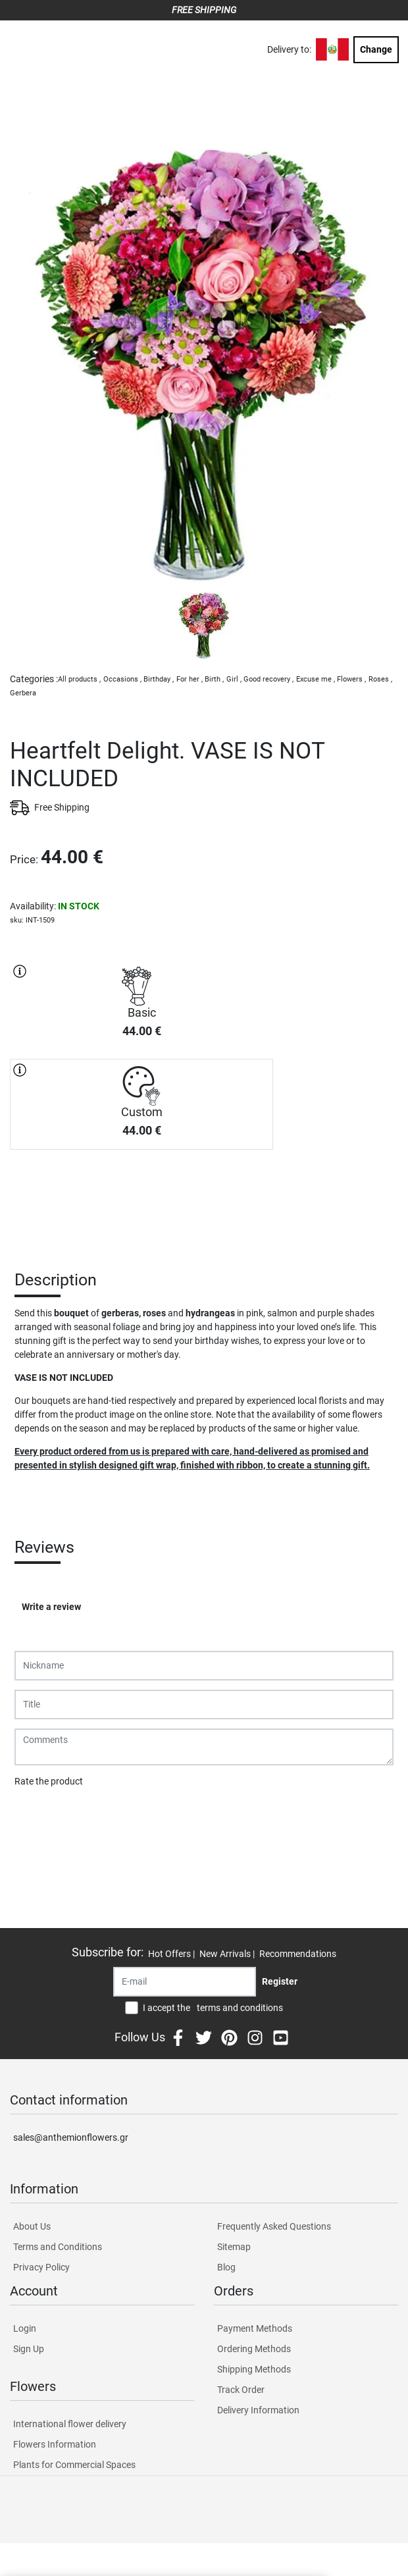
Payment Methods (254, 2328)
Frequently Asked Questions (274, 2226)
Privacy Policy (41, 2267)
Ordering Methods (254, 2349)
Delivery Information (258, 2410)
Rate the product (48, 1781)
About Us (32, 2226)
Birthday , (158, 679)
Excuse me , (315, 679)
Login (24, 2328)
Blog (226, 2267)
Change (376, 49)
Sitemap (234, 2246)
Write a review (51, 1606)
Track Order (241, 2389)
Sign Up (28, 2349)
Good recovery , (268, 679)
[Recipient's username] (184, 1982)
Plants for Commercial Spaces (74, 2464)
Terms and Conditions (57, 2246)
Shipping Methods (254, 2369)
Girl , (234, 679)
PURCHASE (141, 1196)
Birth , (214, 679)
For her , (189, 679)
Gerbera (23, 693)
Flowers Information (54, 2444)
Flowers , (351, 679)
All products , (79, 679)
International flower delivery (69, 2424)
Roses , (380, 679)
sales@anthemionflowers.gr (70, 2137)
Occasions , (122, 679)
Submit (36, 1815)
